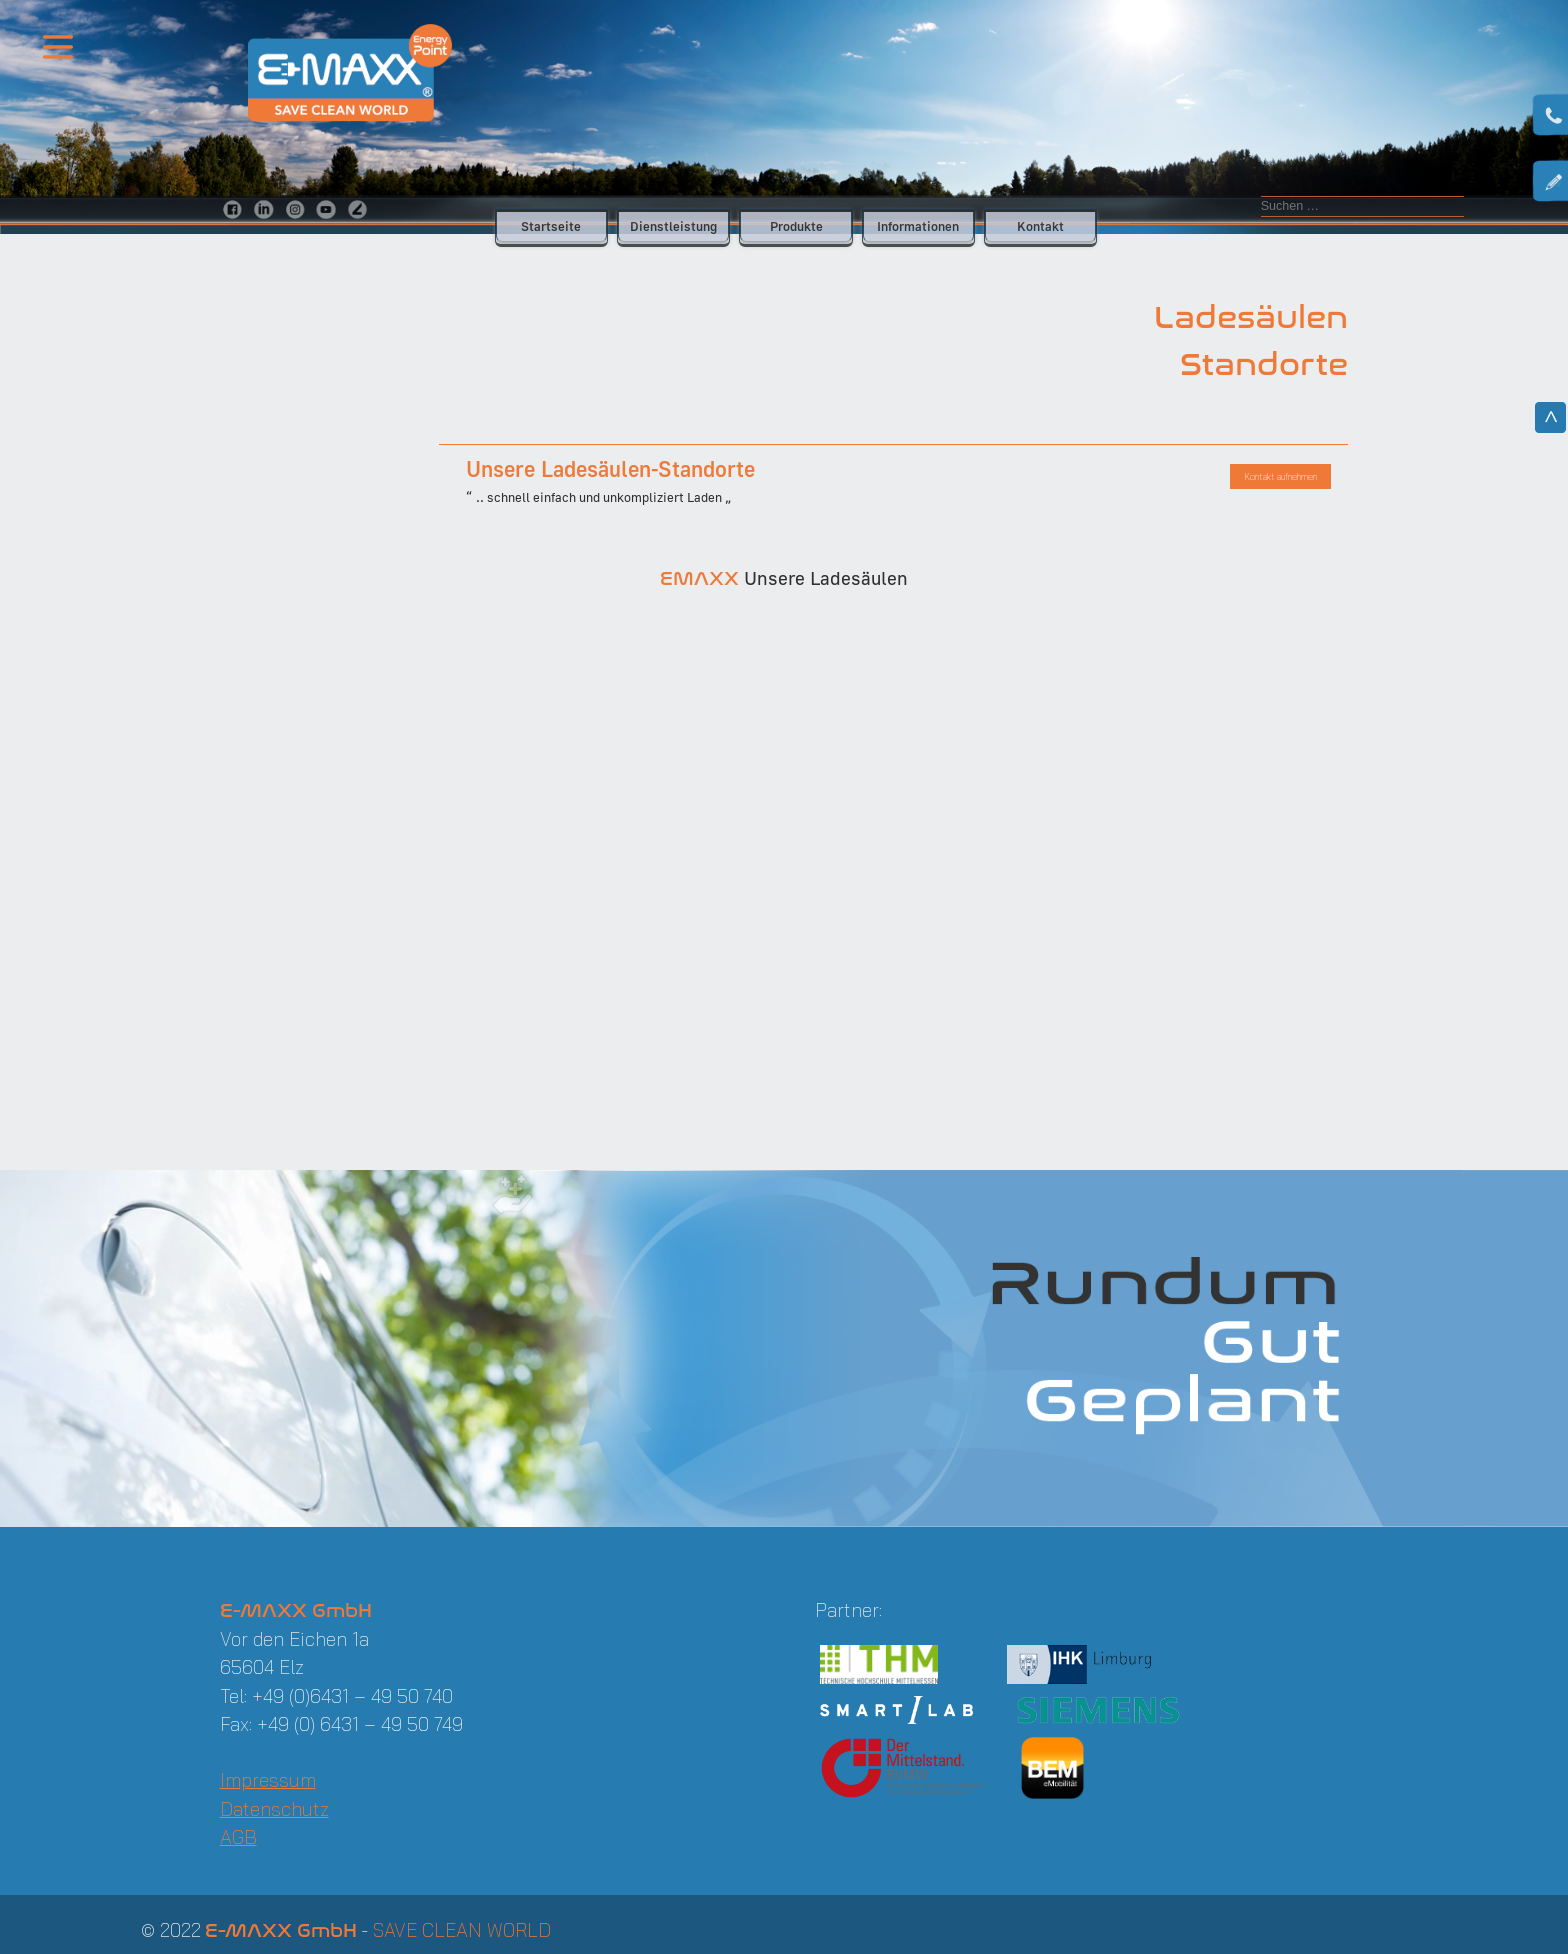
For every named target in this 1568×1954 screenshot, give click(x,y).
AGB (238, 1837)
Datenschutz (274, 1809)
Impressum (268, 1780)
